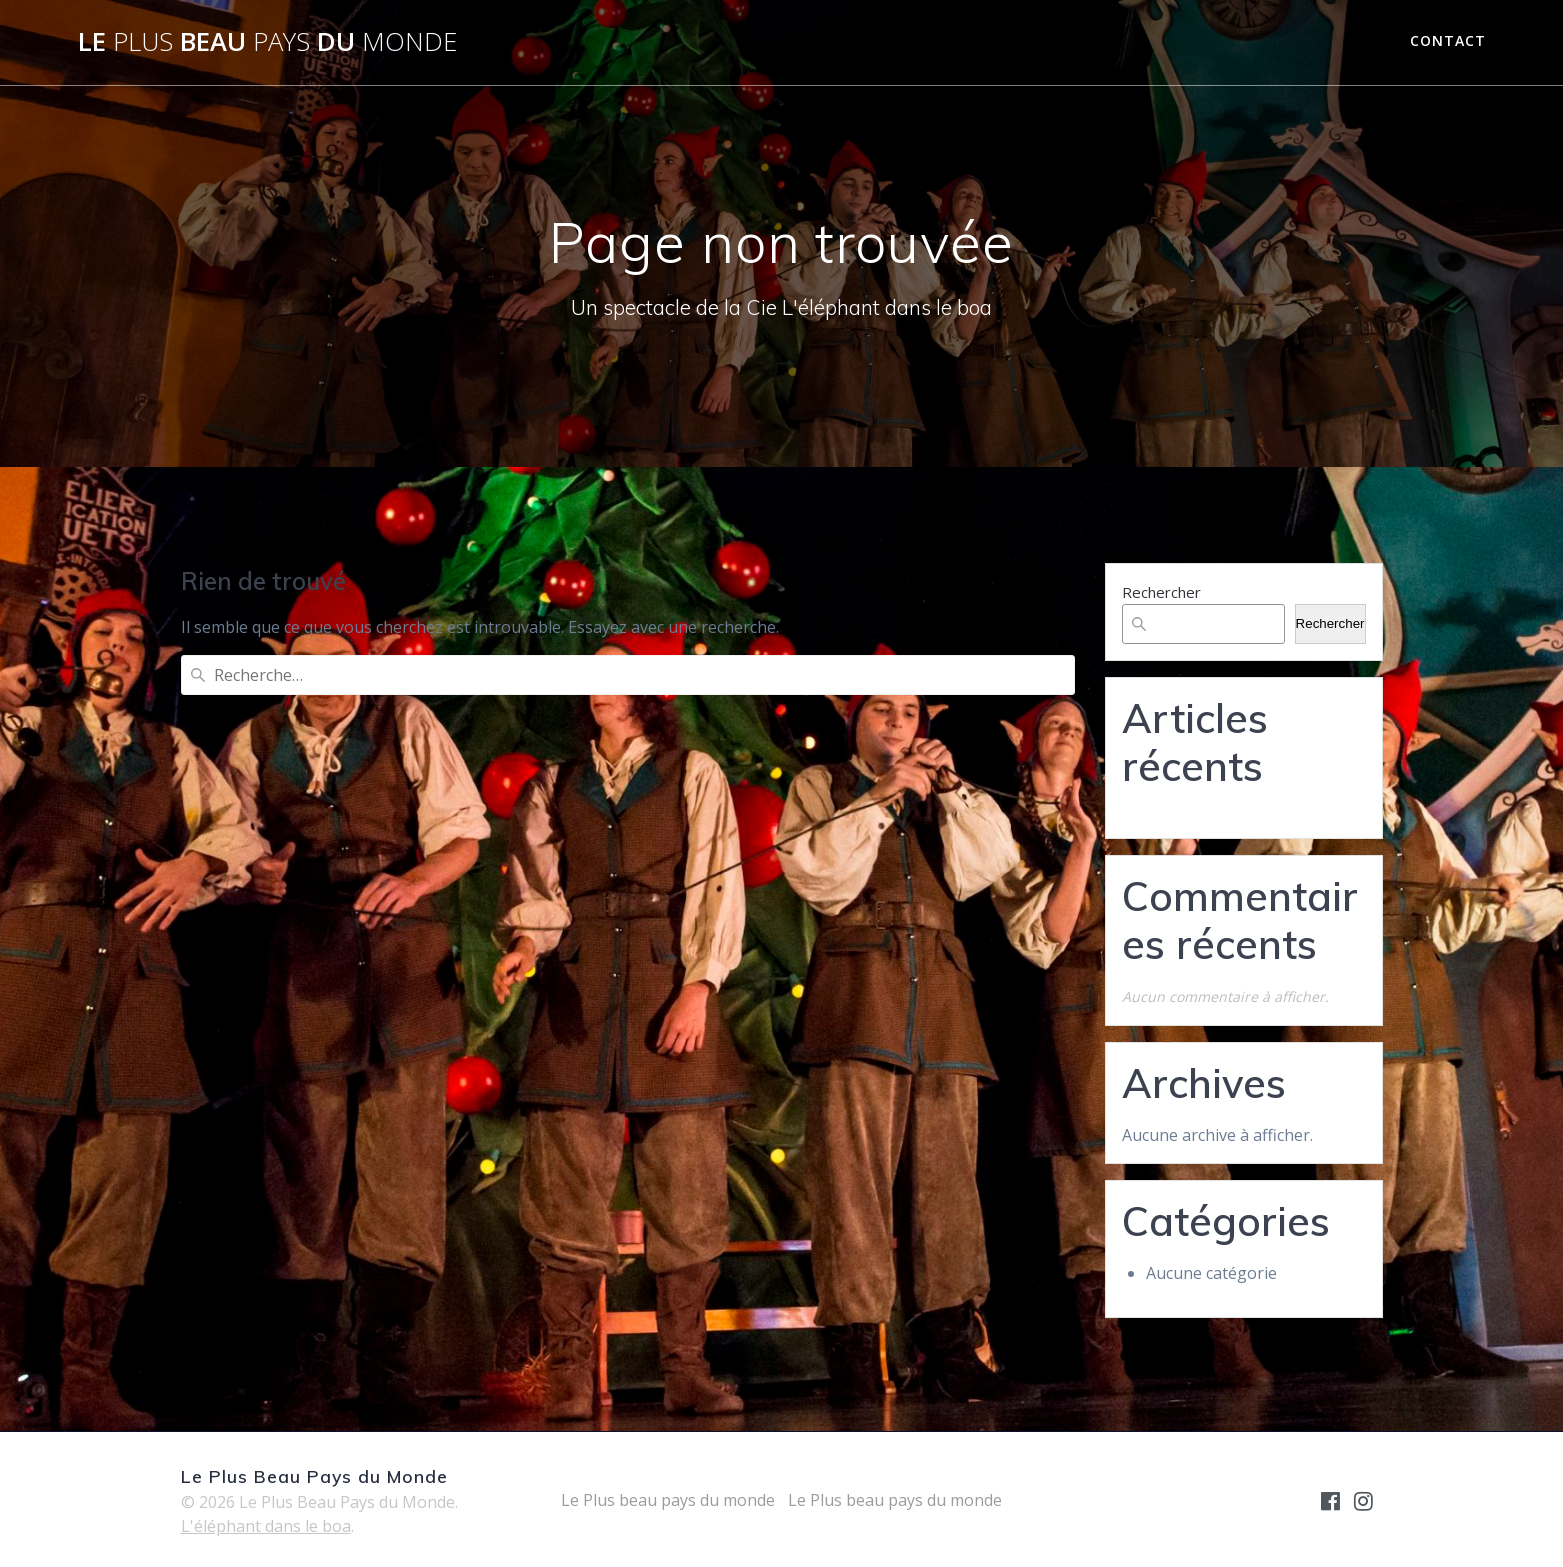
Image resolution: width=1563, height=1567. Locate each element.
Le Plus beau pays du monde (668, 1500)
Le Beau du (267, 42)
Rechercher (1161, 592)
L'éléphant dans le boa (266, 1526)
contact (1448, 40)
